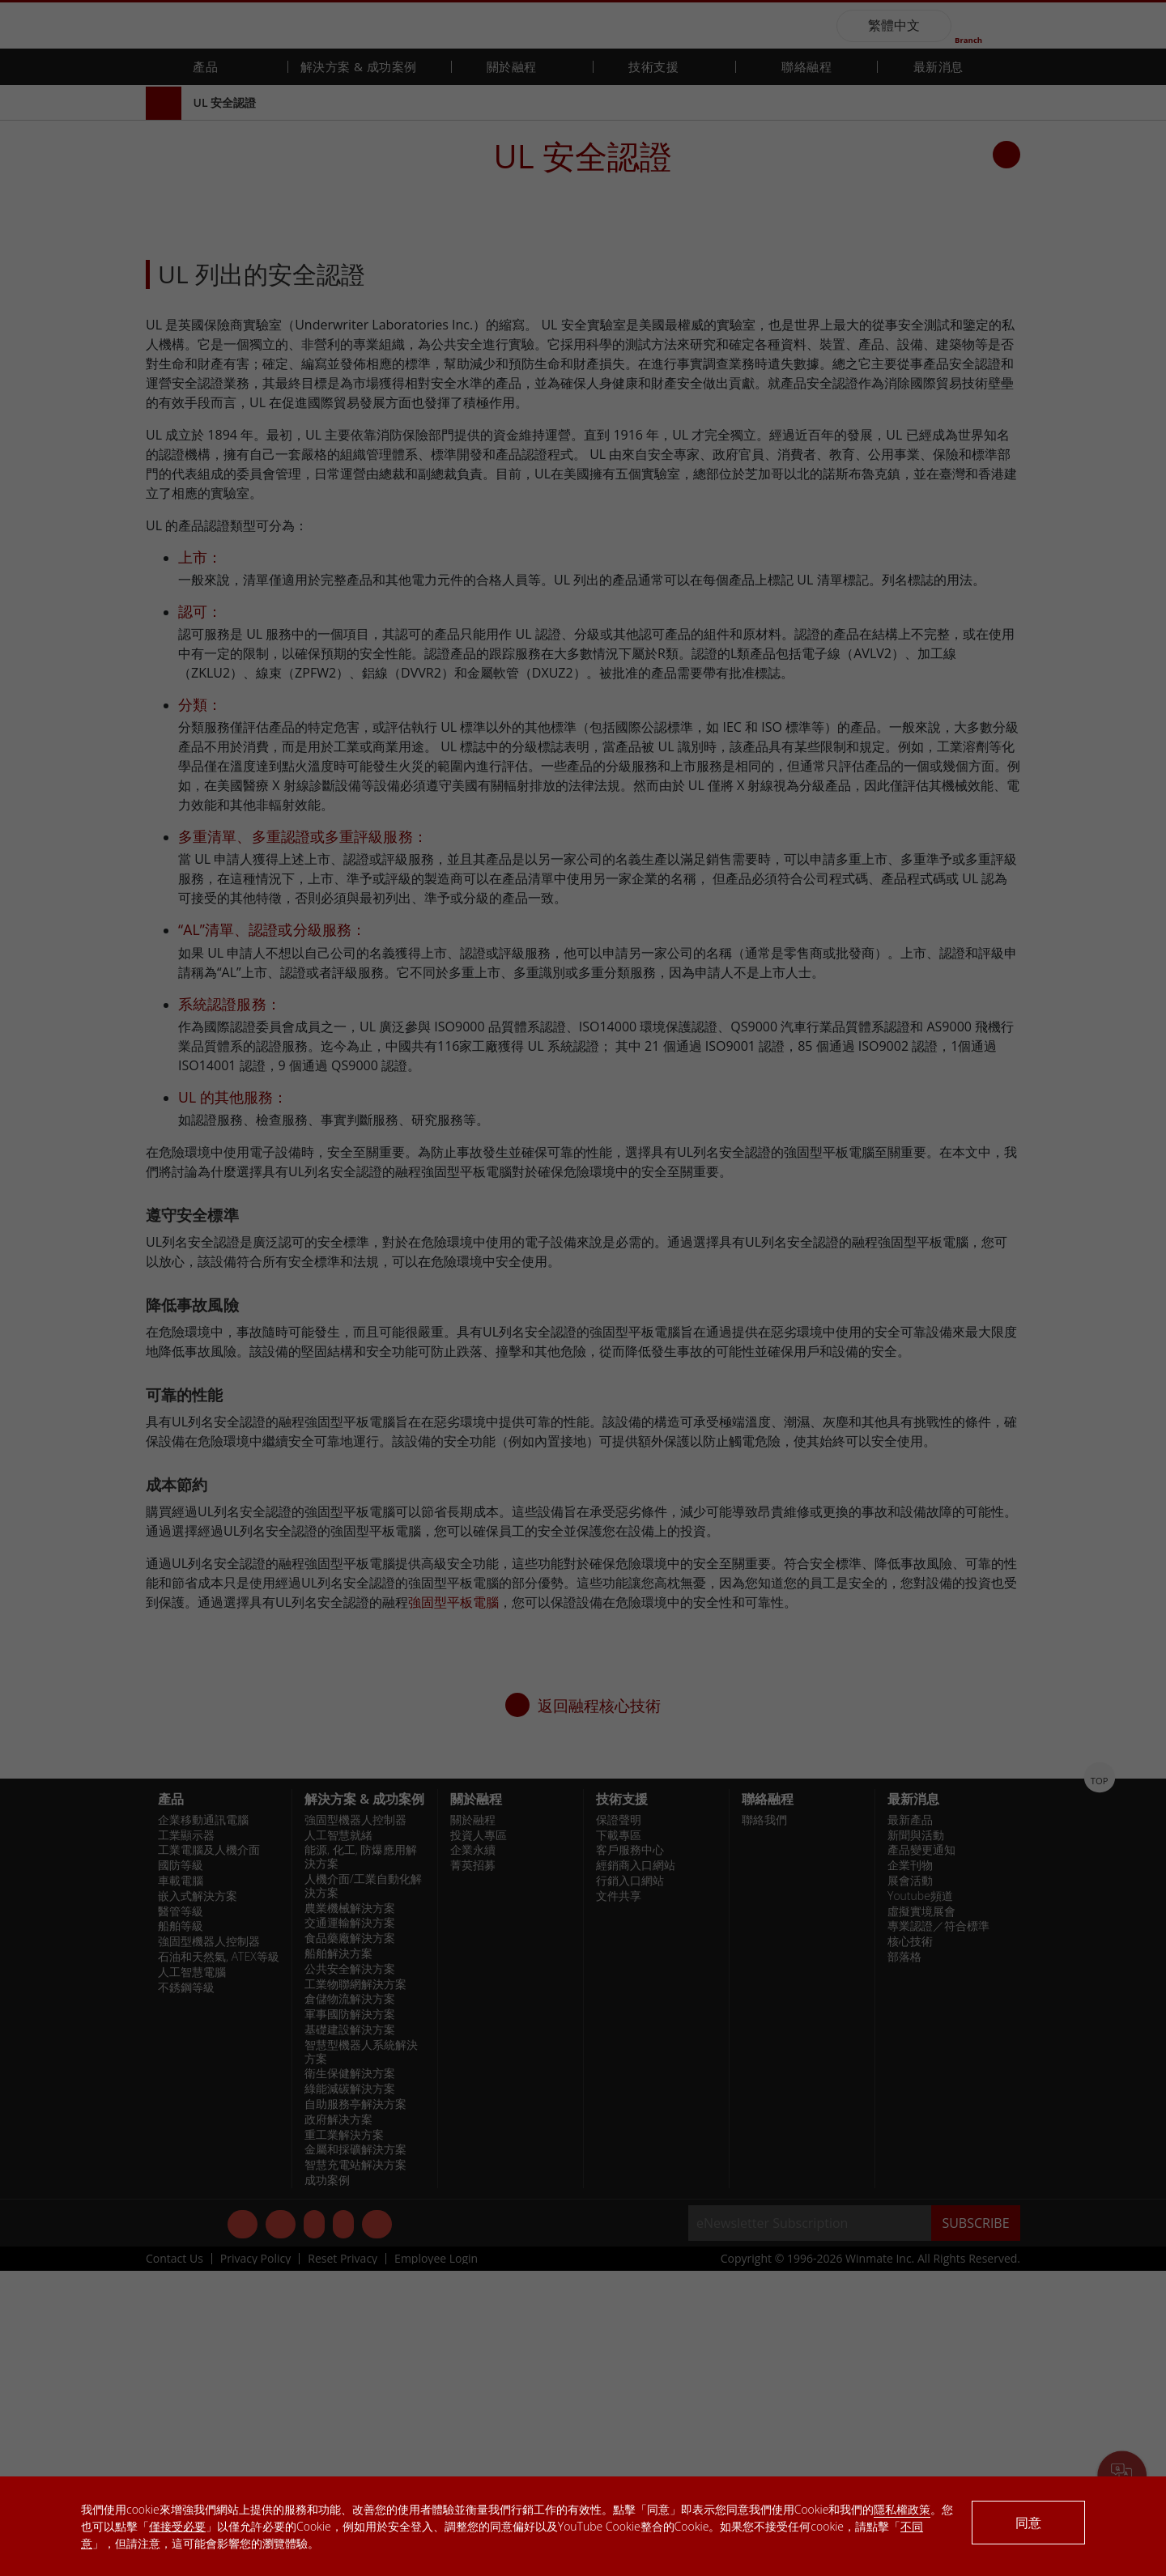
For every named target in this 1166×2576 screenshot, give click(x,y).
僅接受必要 (177, 2526)
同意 (1028, 2522)
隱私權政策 (902, 2509)
